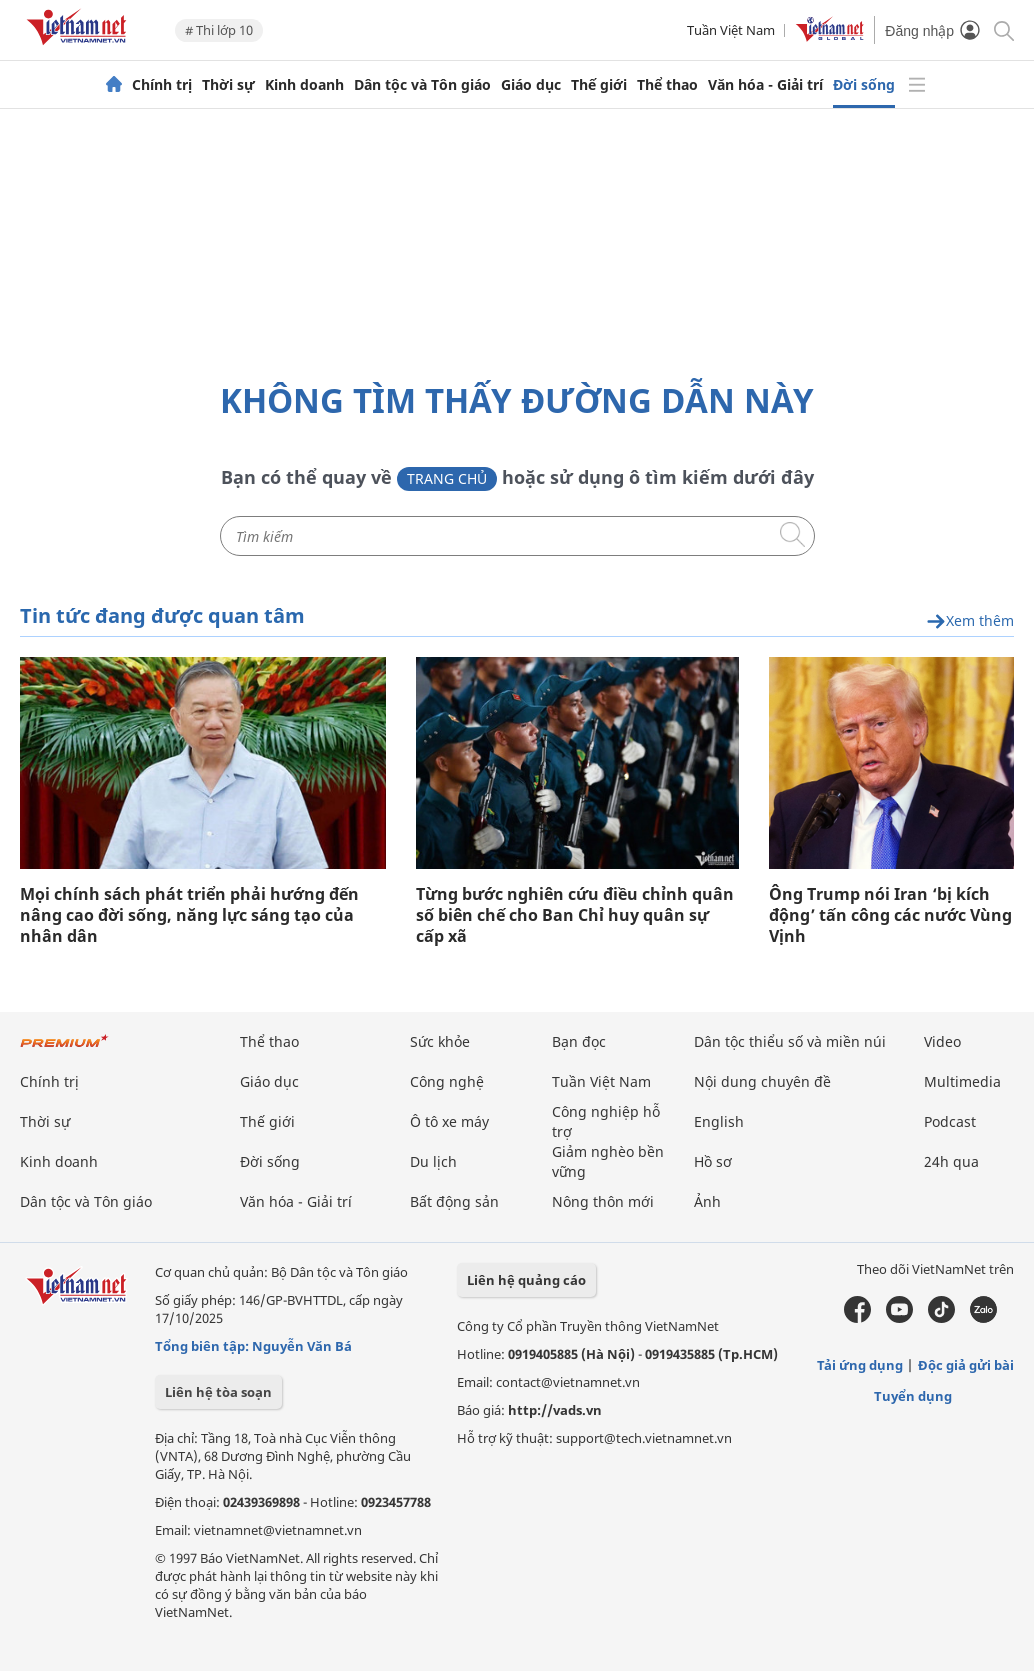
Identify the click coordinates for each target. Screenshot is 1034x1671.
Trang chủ (447, 478)
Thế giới (599, 85)
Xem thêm (970, 621)
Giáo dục (531, 85)
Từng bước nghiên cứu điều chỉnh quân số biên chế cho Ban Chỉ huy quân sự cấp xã (575, 915)
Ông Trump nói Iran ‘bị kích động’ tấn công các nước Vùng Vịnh (890, 915)
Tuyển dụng (913, 1396)
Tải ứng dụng (860, 1365)
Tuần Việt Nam (731, 30)
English (719, 1121)
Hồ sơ (713, 1161)
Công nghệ (447, 1081)
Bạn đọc (579, 1041)
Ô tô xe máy (449, 1121)
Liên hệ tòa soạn (218, 1392)
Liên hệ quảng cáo (526, 1280)
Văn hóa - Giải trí (765, 85)
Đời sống (864, 85)
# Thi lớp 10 (219, 30)
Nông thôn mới (603, 1201)
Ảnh (707, 1201)
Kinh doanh (304, 85)
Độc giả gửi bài (966, 1365)
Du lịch (433, 1161)
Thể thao (667, 85)
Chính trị (162, 85)
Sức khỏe (440, 1041)
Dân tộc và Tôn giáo (422, 85)
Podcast (950, 1121)
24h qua (951, 1161)
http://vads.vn (555, 1410)
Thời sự (228, 85)
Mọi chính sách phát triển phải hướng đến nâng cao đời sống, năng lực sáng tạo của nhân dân (189, 915)
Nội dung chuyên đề (762, 1081)
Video (942, 1041)
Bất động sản (454, 1201)
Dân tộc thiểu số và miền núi (790, 1041)
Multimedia (962, 1081)
